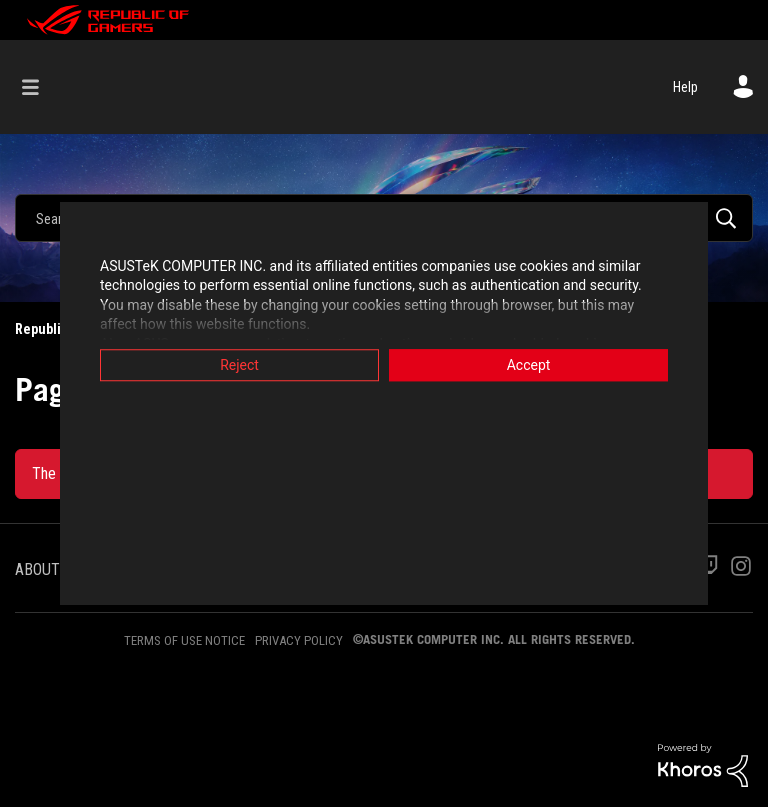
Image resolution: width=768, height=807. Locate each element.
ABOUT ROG (53, 569)
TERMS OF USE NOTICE (184, 640)
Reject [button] (239, 365)
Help (685, 87)
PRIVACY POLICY (299, 640)
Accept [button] (529, 365)
